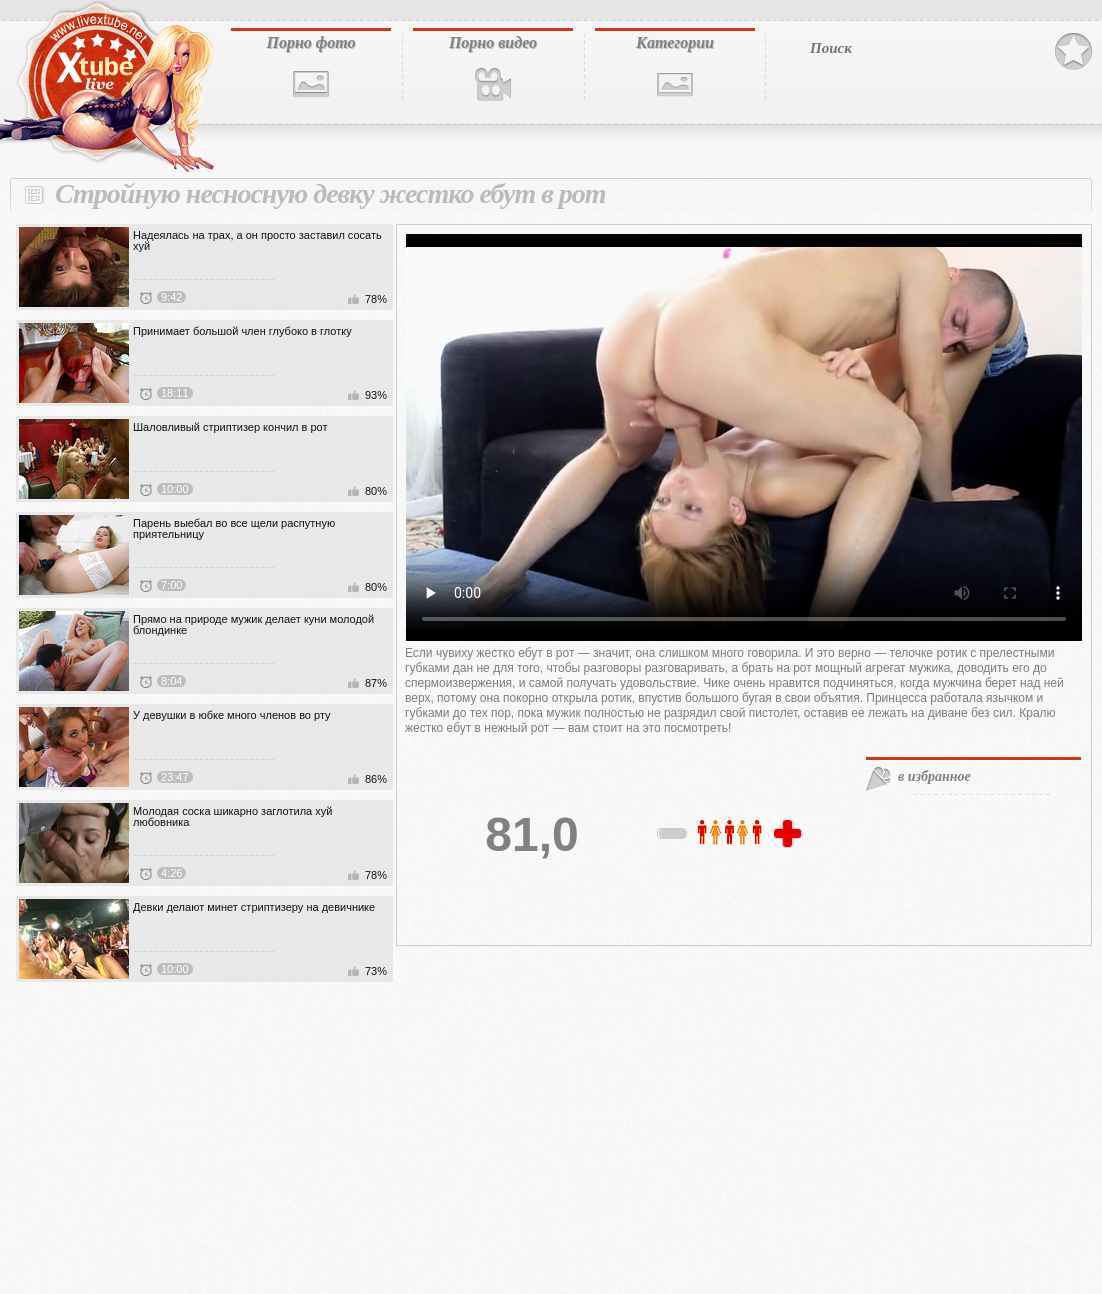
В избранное (1073, 52)
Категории (675, 42)
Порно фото (310, 42)
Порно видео (493, 42)
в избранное (934, 776)
